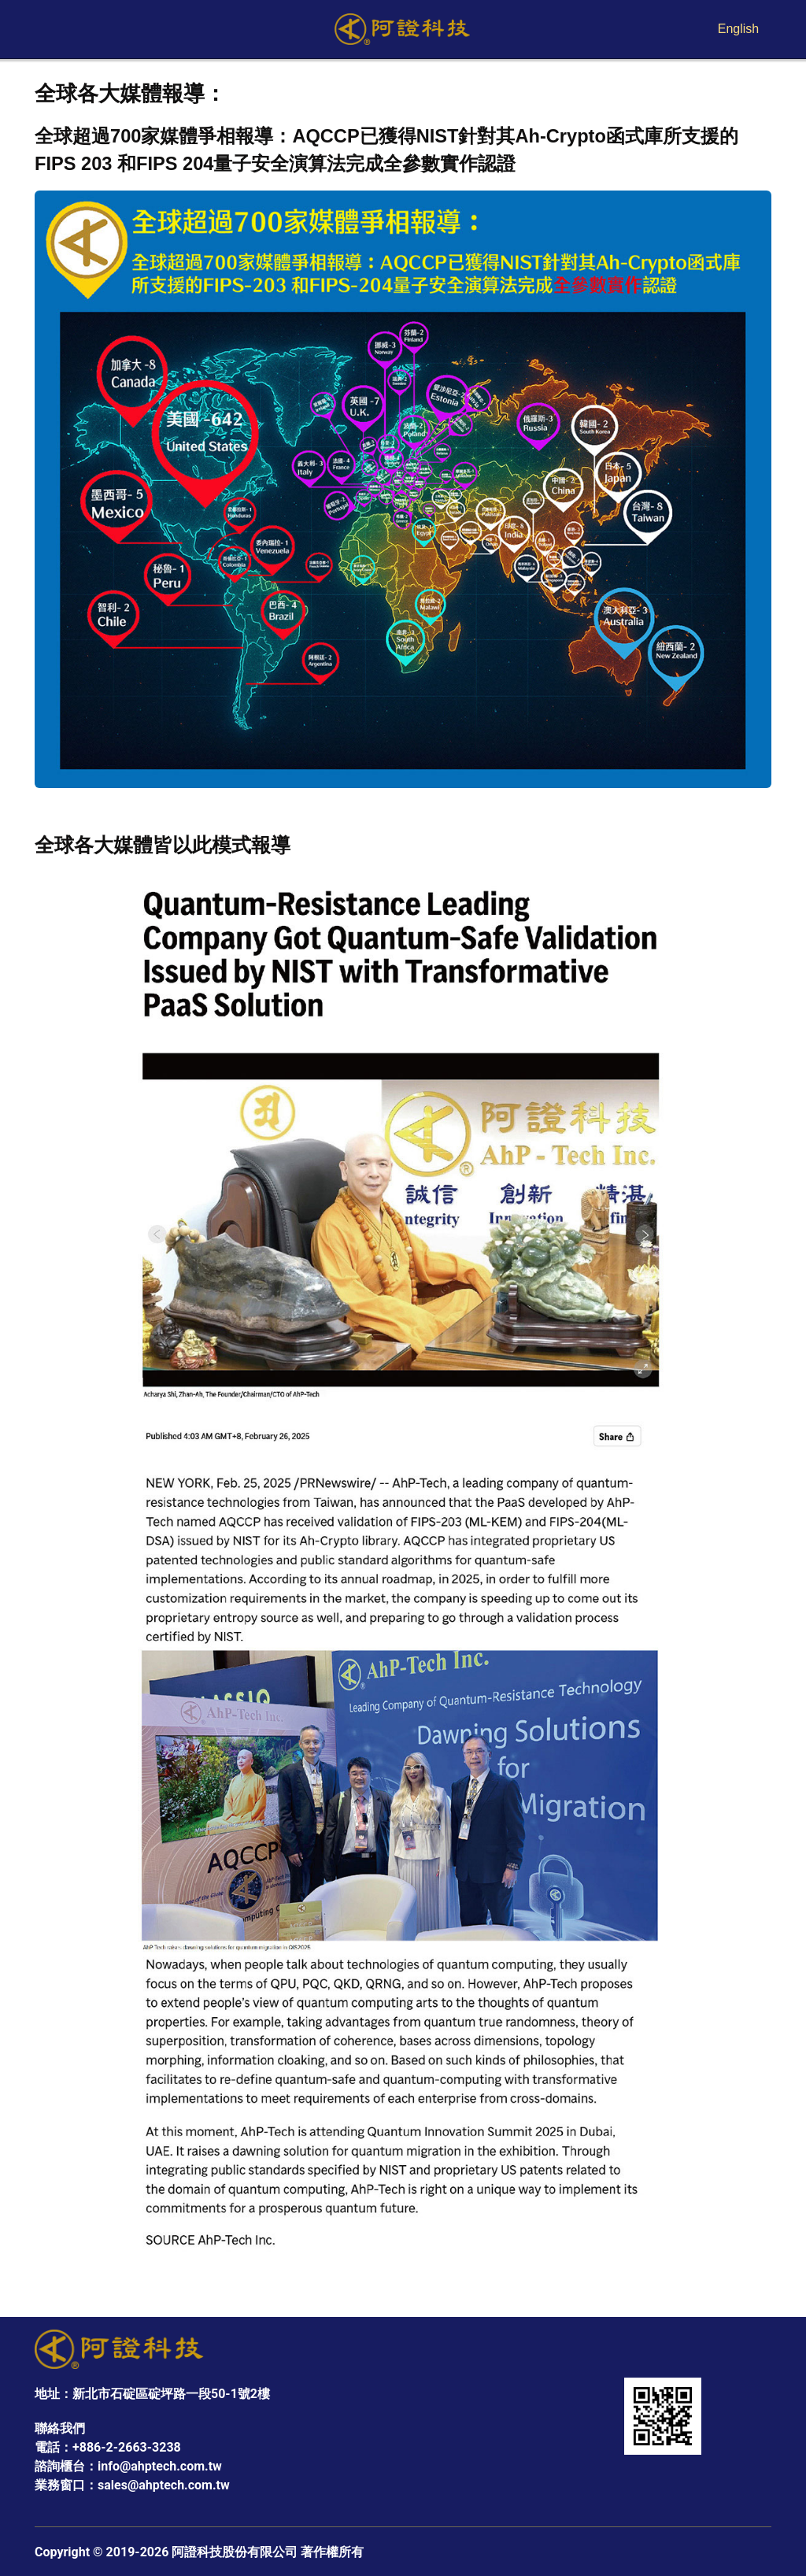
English (738, 28)
